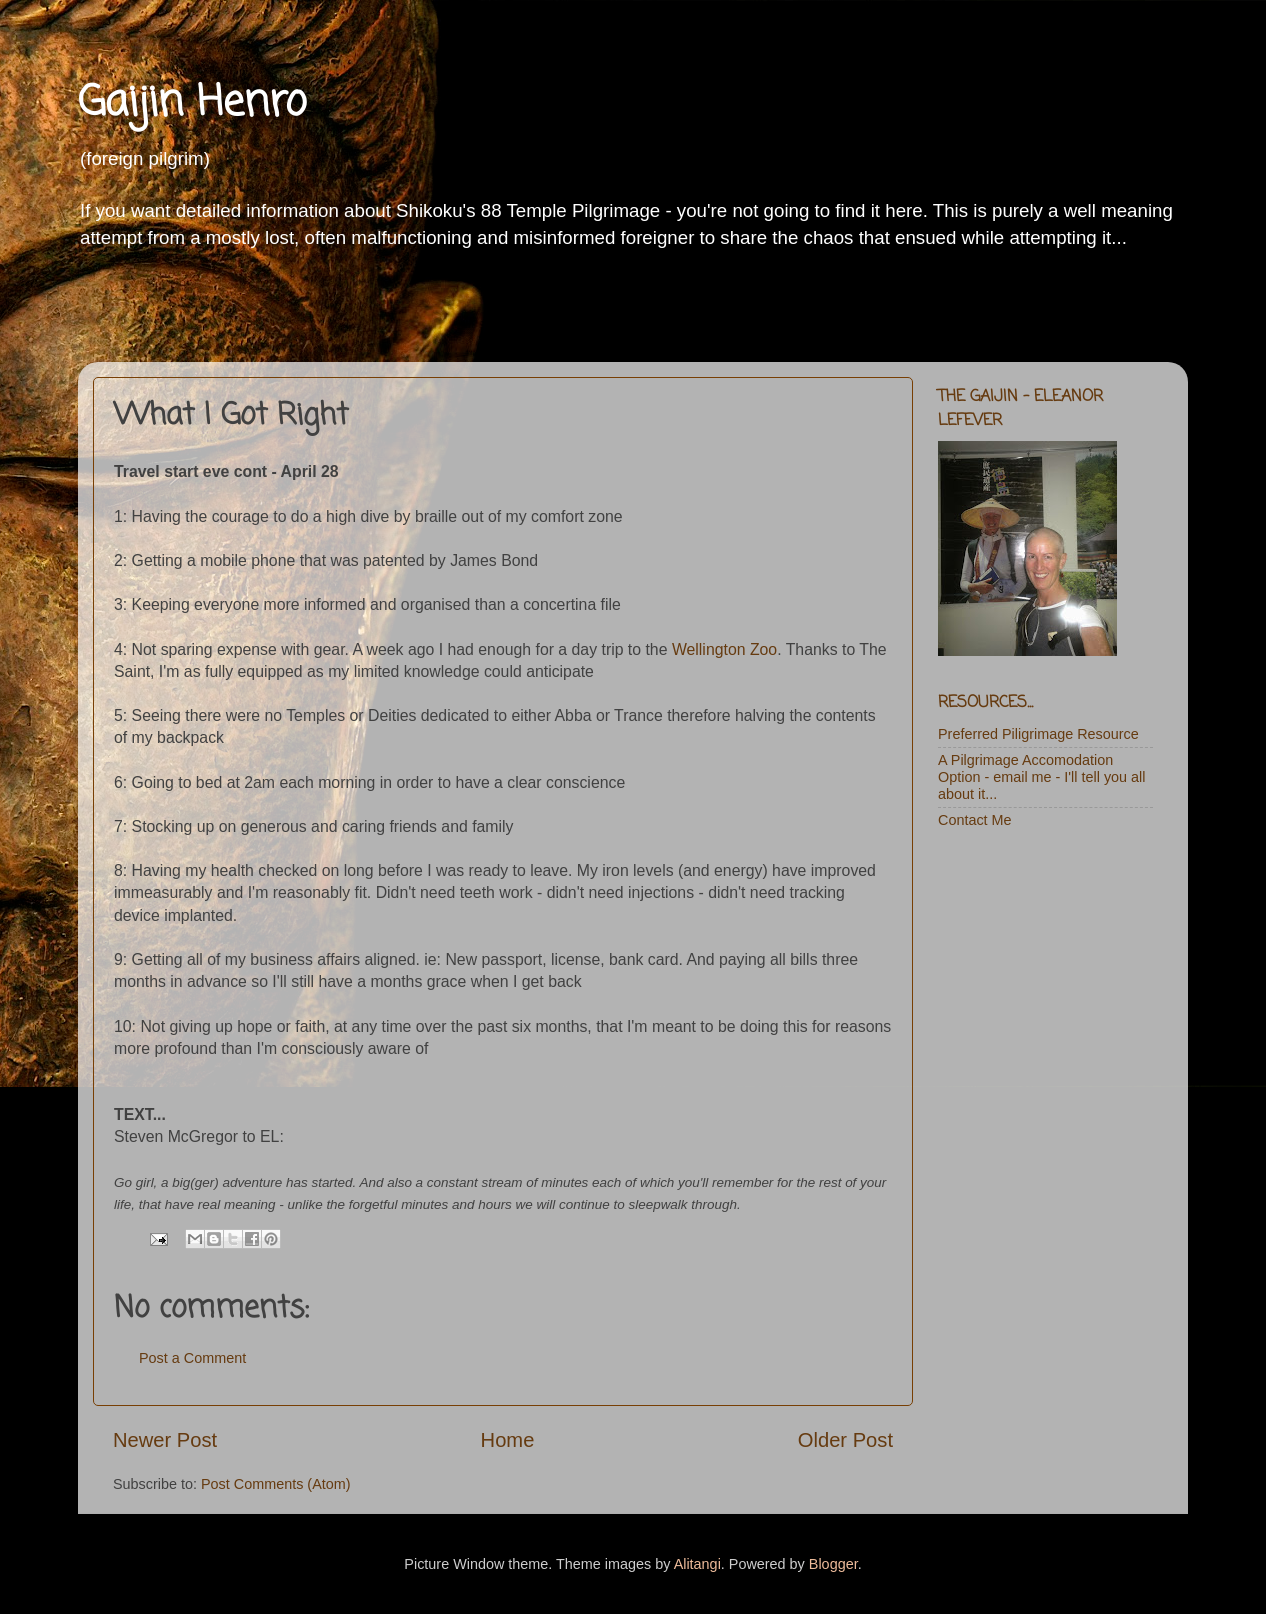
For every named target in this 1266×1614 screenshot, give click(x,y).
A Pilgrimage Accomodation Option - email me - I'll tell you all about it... (1041, 777)
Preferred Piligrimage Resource (1038, 734)
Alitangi (697, 1564)
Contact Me (975, 820)
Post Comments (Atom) (276, 1484)
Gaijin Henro (192, 103)
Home (508, 1440)
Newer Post (165, 1440)
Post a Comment (192, 1358)
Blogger (833, 1564)
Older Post (845, 1440)
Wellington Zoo (724, 649)
